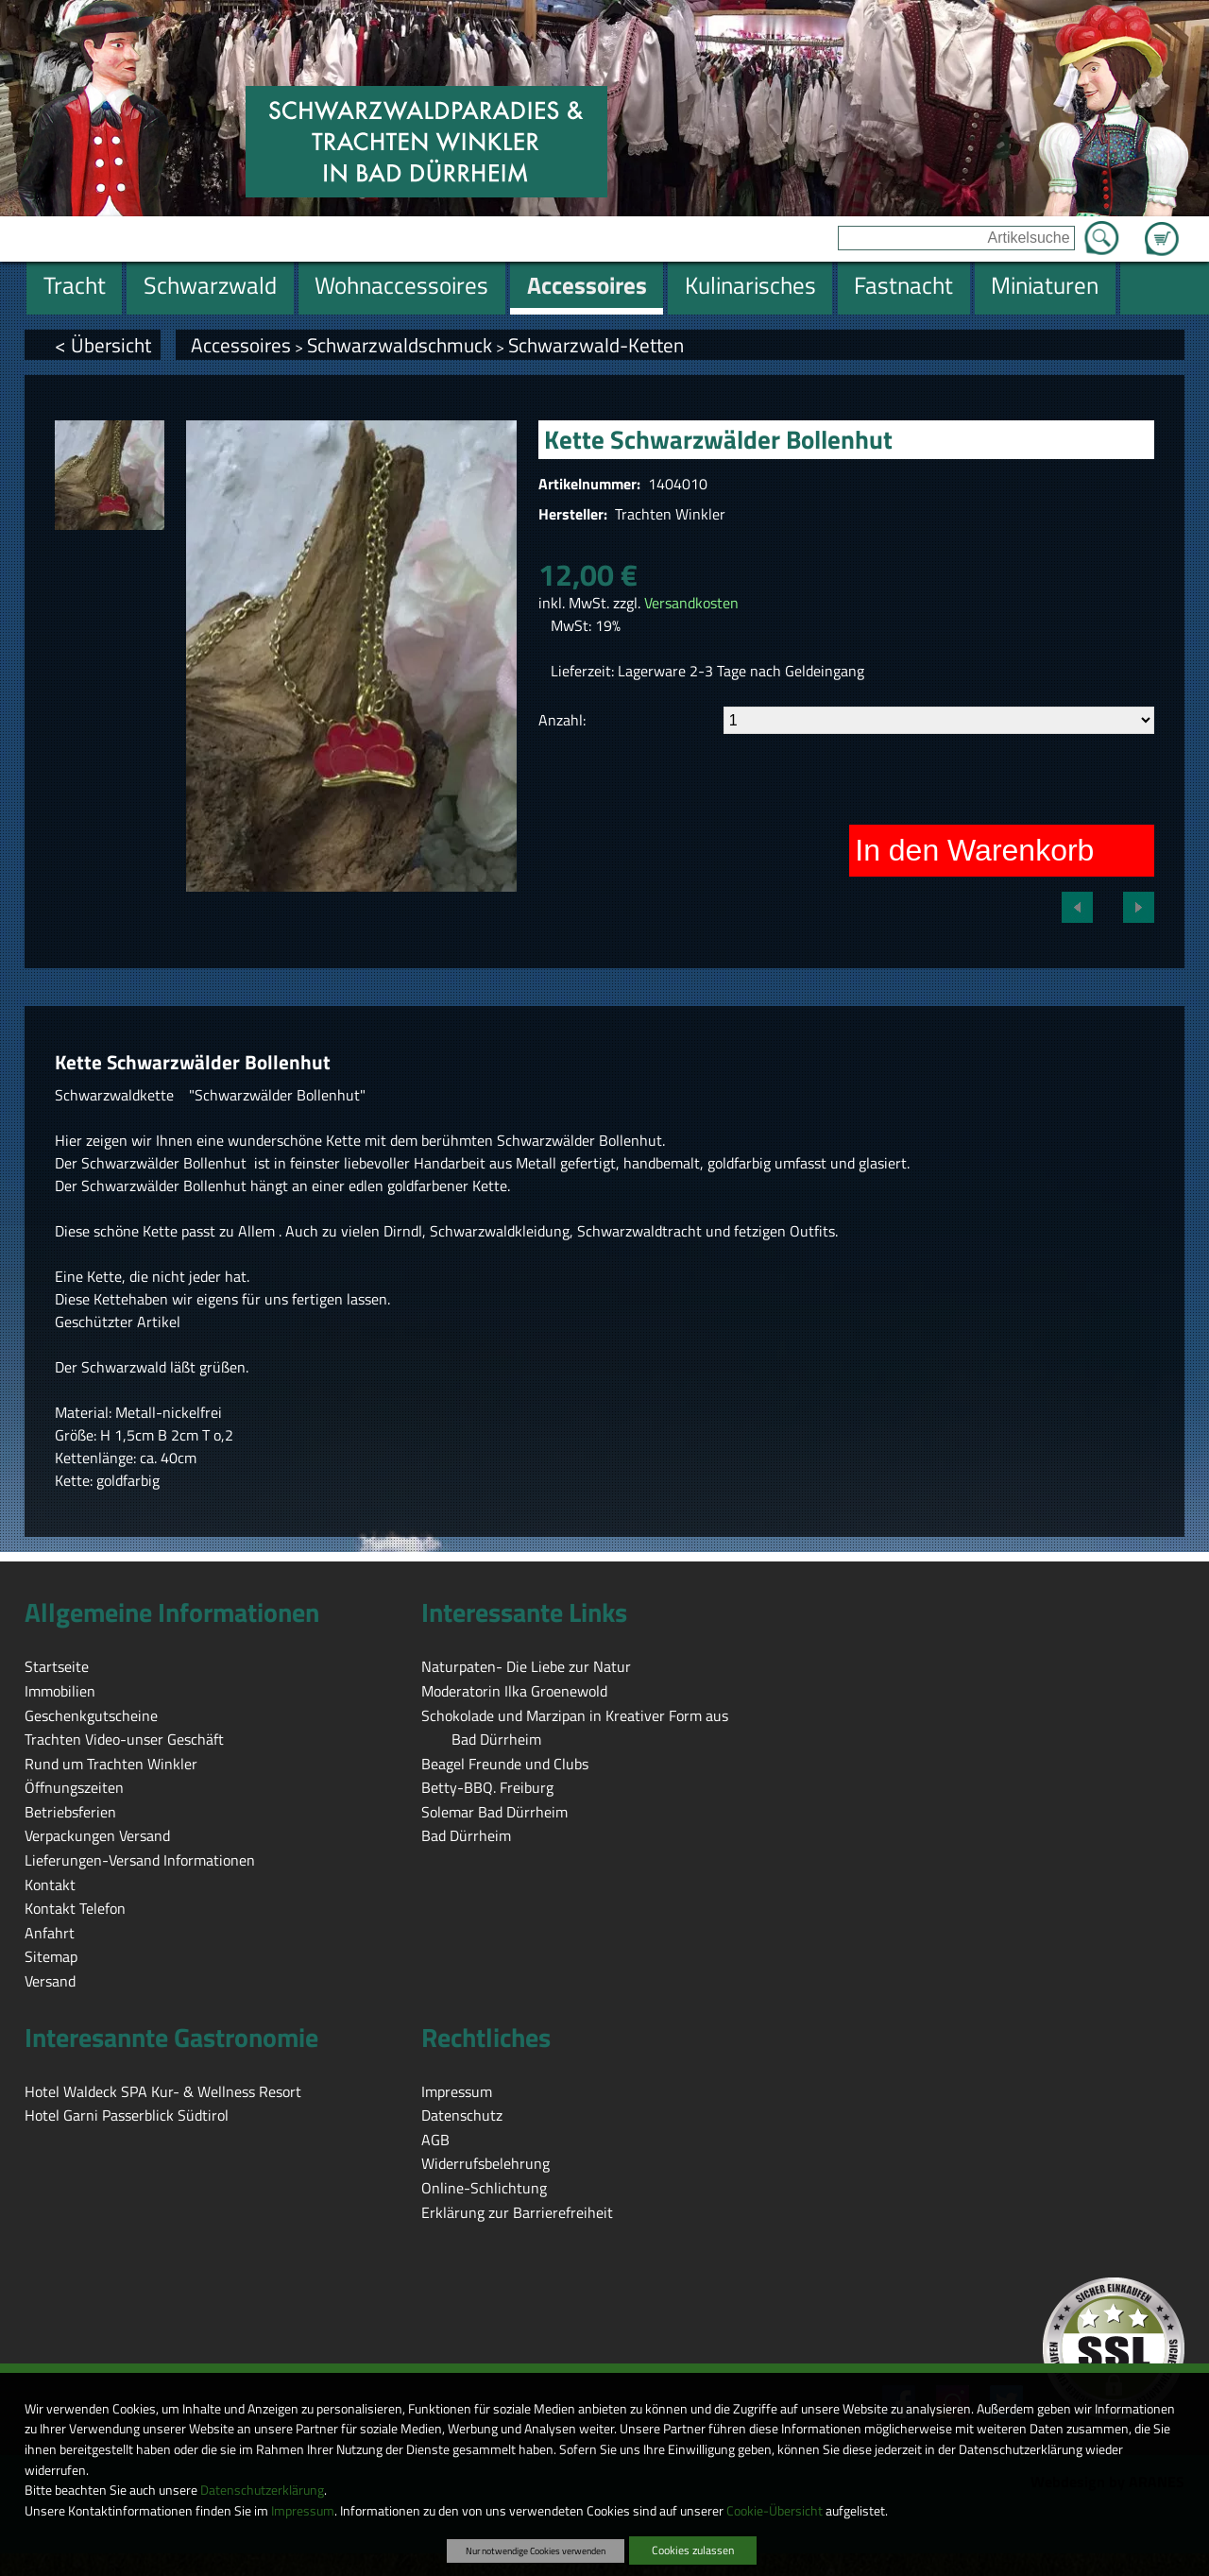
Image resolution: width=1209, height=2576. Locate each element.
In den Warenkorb (974, 850)
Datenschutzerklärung (262, 2490)
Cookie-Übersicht (774, 2510)
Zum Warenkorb (1161, 227)
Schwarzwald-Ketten (596, 345)
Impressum (302, 2510)
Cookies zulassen (693, 2550)
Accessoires (241, 345)
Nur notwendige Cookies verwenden (535, 2550)
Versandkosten (691, 602)
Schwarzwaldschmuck (399, 345)
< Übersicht (103, 345)
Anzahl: (562, 719)
